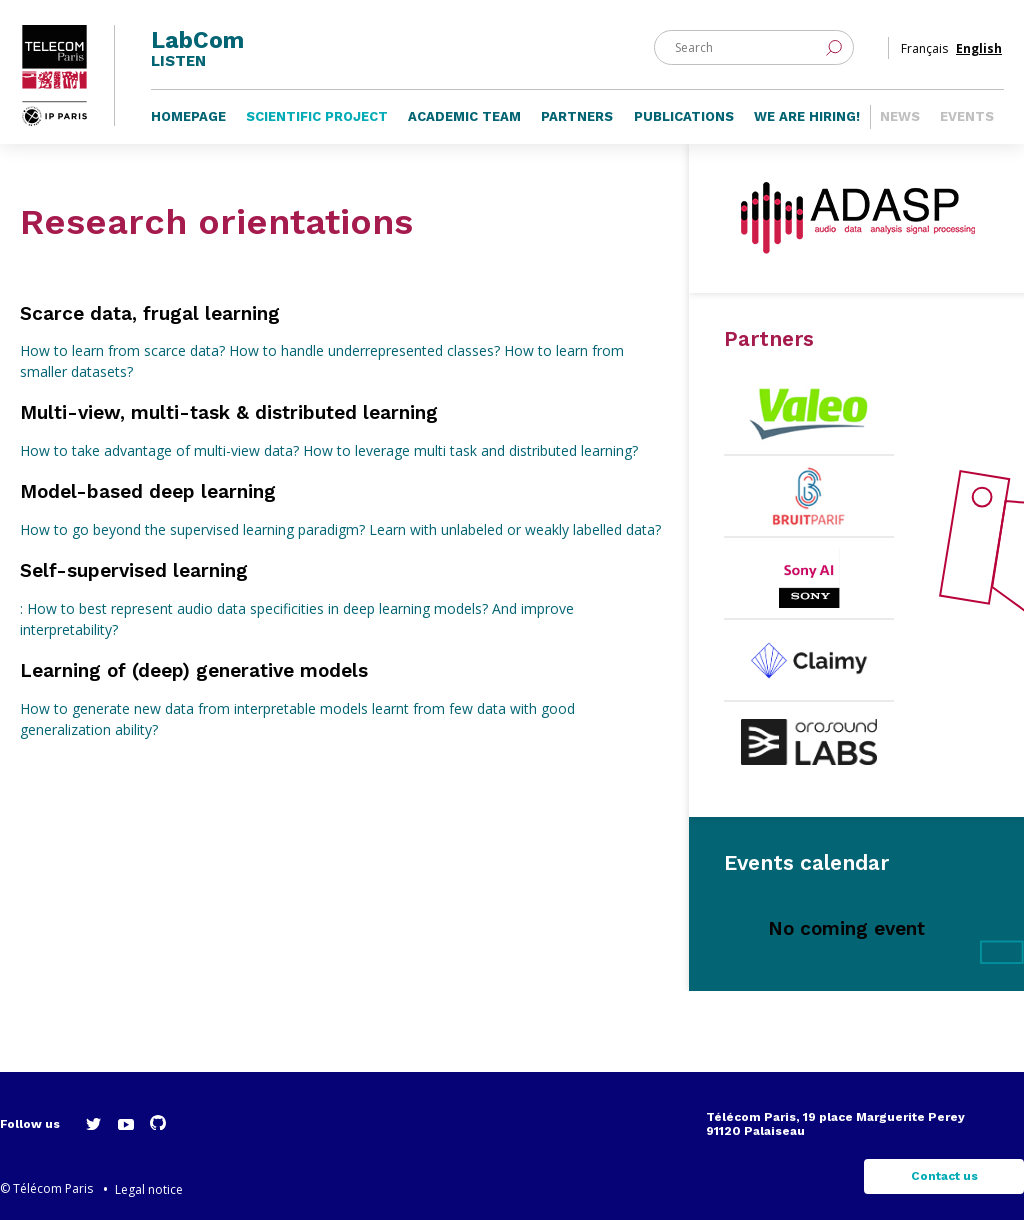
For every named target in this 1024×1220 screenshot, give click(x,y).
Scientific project (317, 116)
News (900, 116)
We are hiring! (807, 116)
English (979, 48)
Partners (577, 116)
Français (924, 48)
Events (967, 116)
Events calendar (806, 862)
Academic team (464, 116)
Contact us (944, 1176)
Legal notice (149, 1189)
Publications (684, 116)
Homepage (188, 116)
